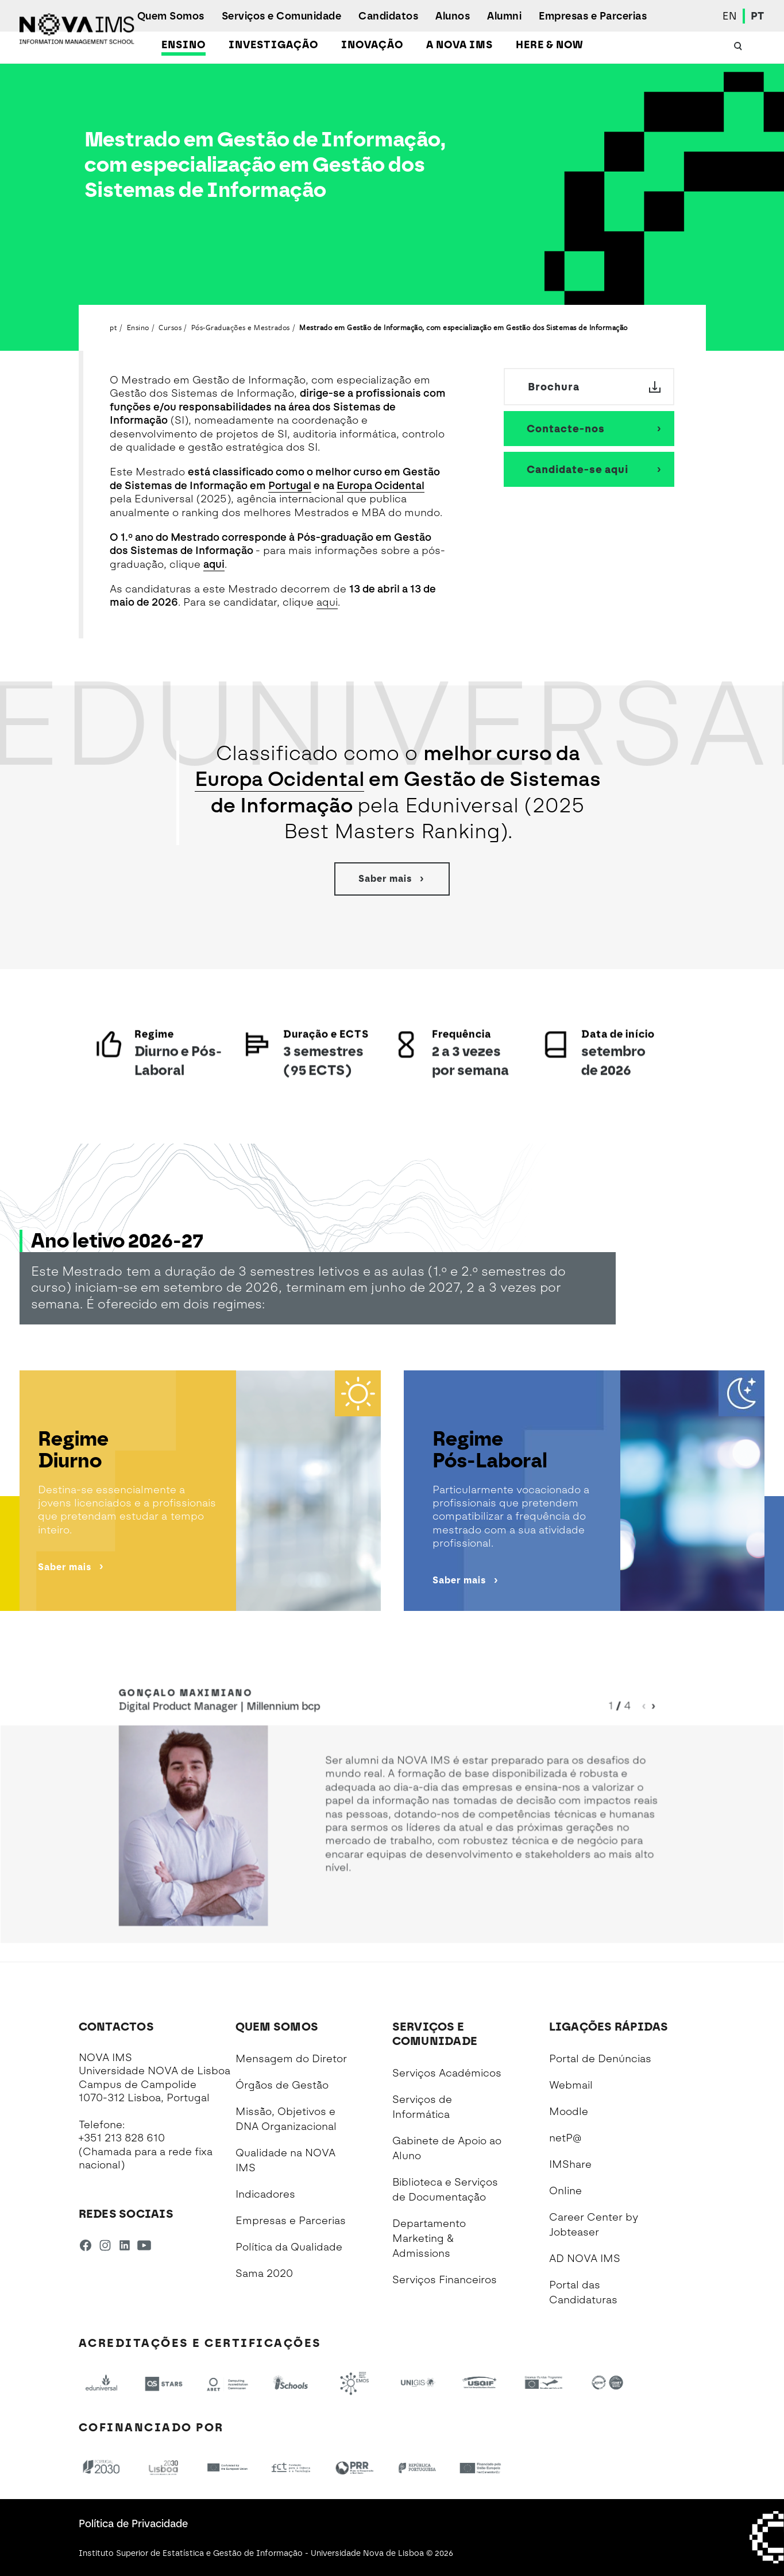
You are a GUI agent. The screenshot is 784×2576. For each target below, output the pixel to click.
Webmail (571, 2085)
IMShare (570, 2164)
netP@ (565, 2138)
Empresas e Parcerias (593, 16)
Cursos (170, 327)
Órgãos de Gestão (282, 2085)
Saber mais (392, 879)
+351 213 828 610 (122, 2138)
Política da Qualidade (288, 2247)
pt (113, 327)
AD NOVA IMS (584, 2258)
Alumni (504, 16)
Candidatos (388, 16)
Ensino (183, 44)
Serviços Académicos (446, 2073)
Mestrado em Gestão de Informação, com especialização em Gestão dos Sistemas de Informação (463, 327)
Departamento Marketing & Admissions (429, 2238)
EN (730, 16)
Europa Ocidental (380, 485)
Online (565, 2190)
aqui (214, 564)
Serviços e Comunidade (282, 16)
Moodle (568, 2111)
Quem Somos (170, 16)
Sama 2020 (264, 2273)
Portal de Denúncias (600, 2058)
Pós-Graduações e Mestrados (240, 327)
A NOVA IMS (459, 44)
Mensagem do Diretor (291, 2058)
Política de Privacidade (133, 2523)
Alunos (452, 16)
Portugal (289, 485)
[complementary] (660, 2490)
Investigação (273, 44)
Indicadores (265, 2194)
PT (757, 16)
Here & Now (549, 44)
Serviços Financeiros (444, 2279)
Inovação (372, 44)
